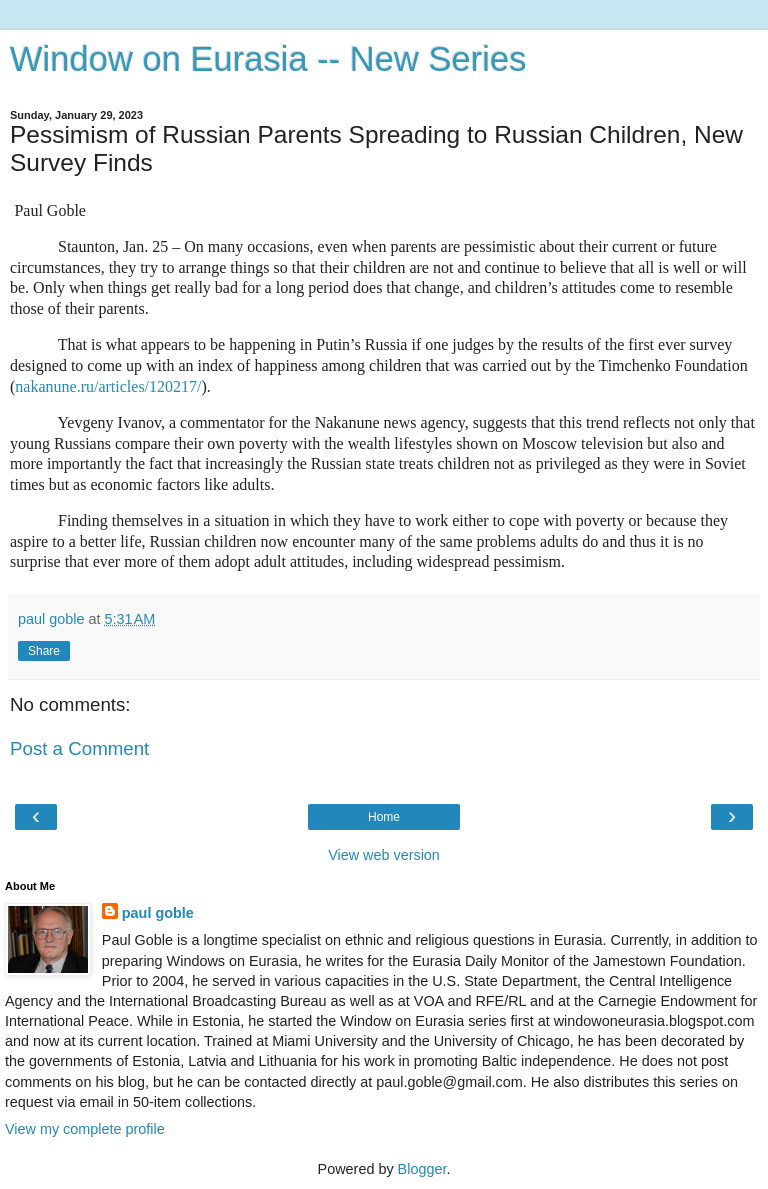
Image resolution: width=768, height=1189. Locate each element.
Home (384, 817)
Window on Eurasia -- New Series (268, 59)
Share (44, 651)
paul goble (158, 913)
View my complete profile (85, 1129)
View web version (384, 855)
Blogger (422, 1169)
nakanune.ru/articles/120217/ (108, 386)
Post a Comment (79, 748)
